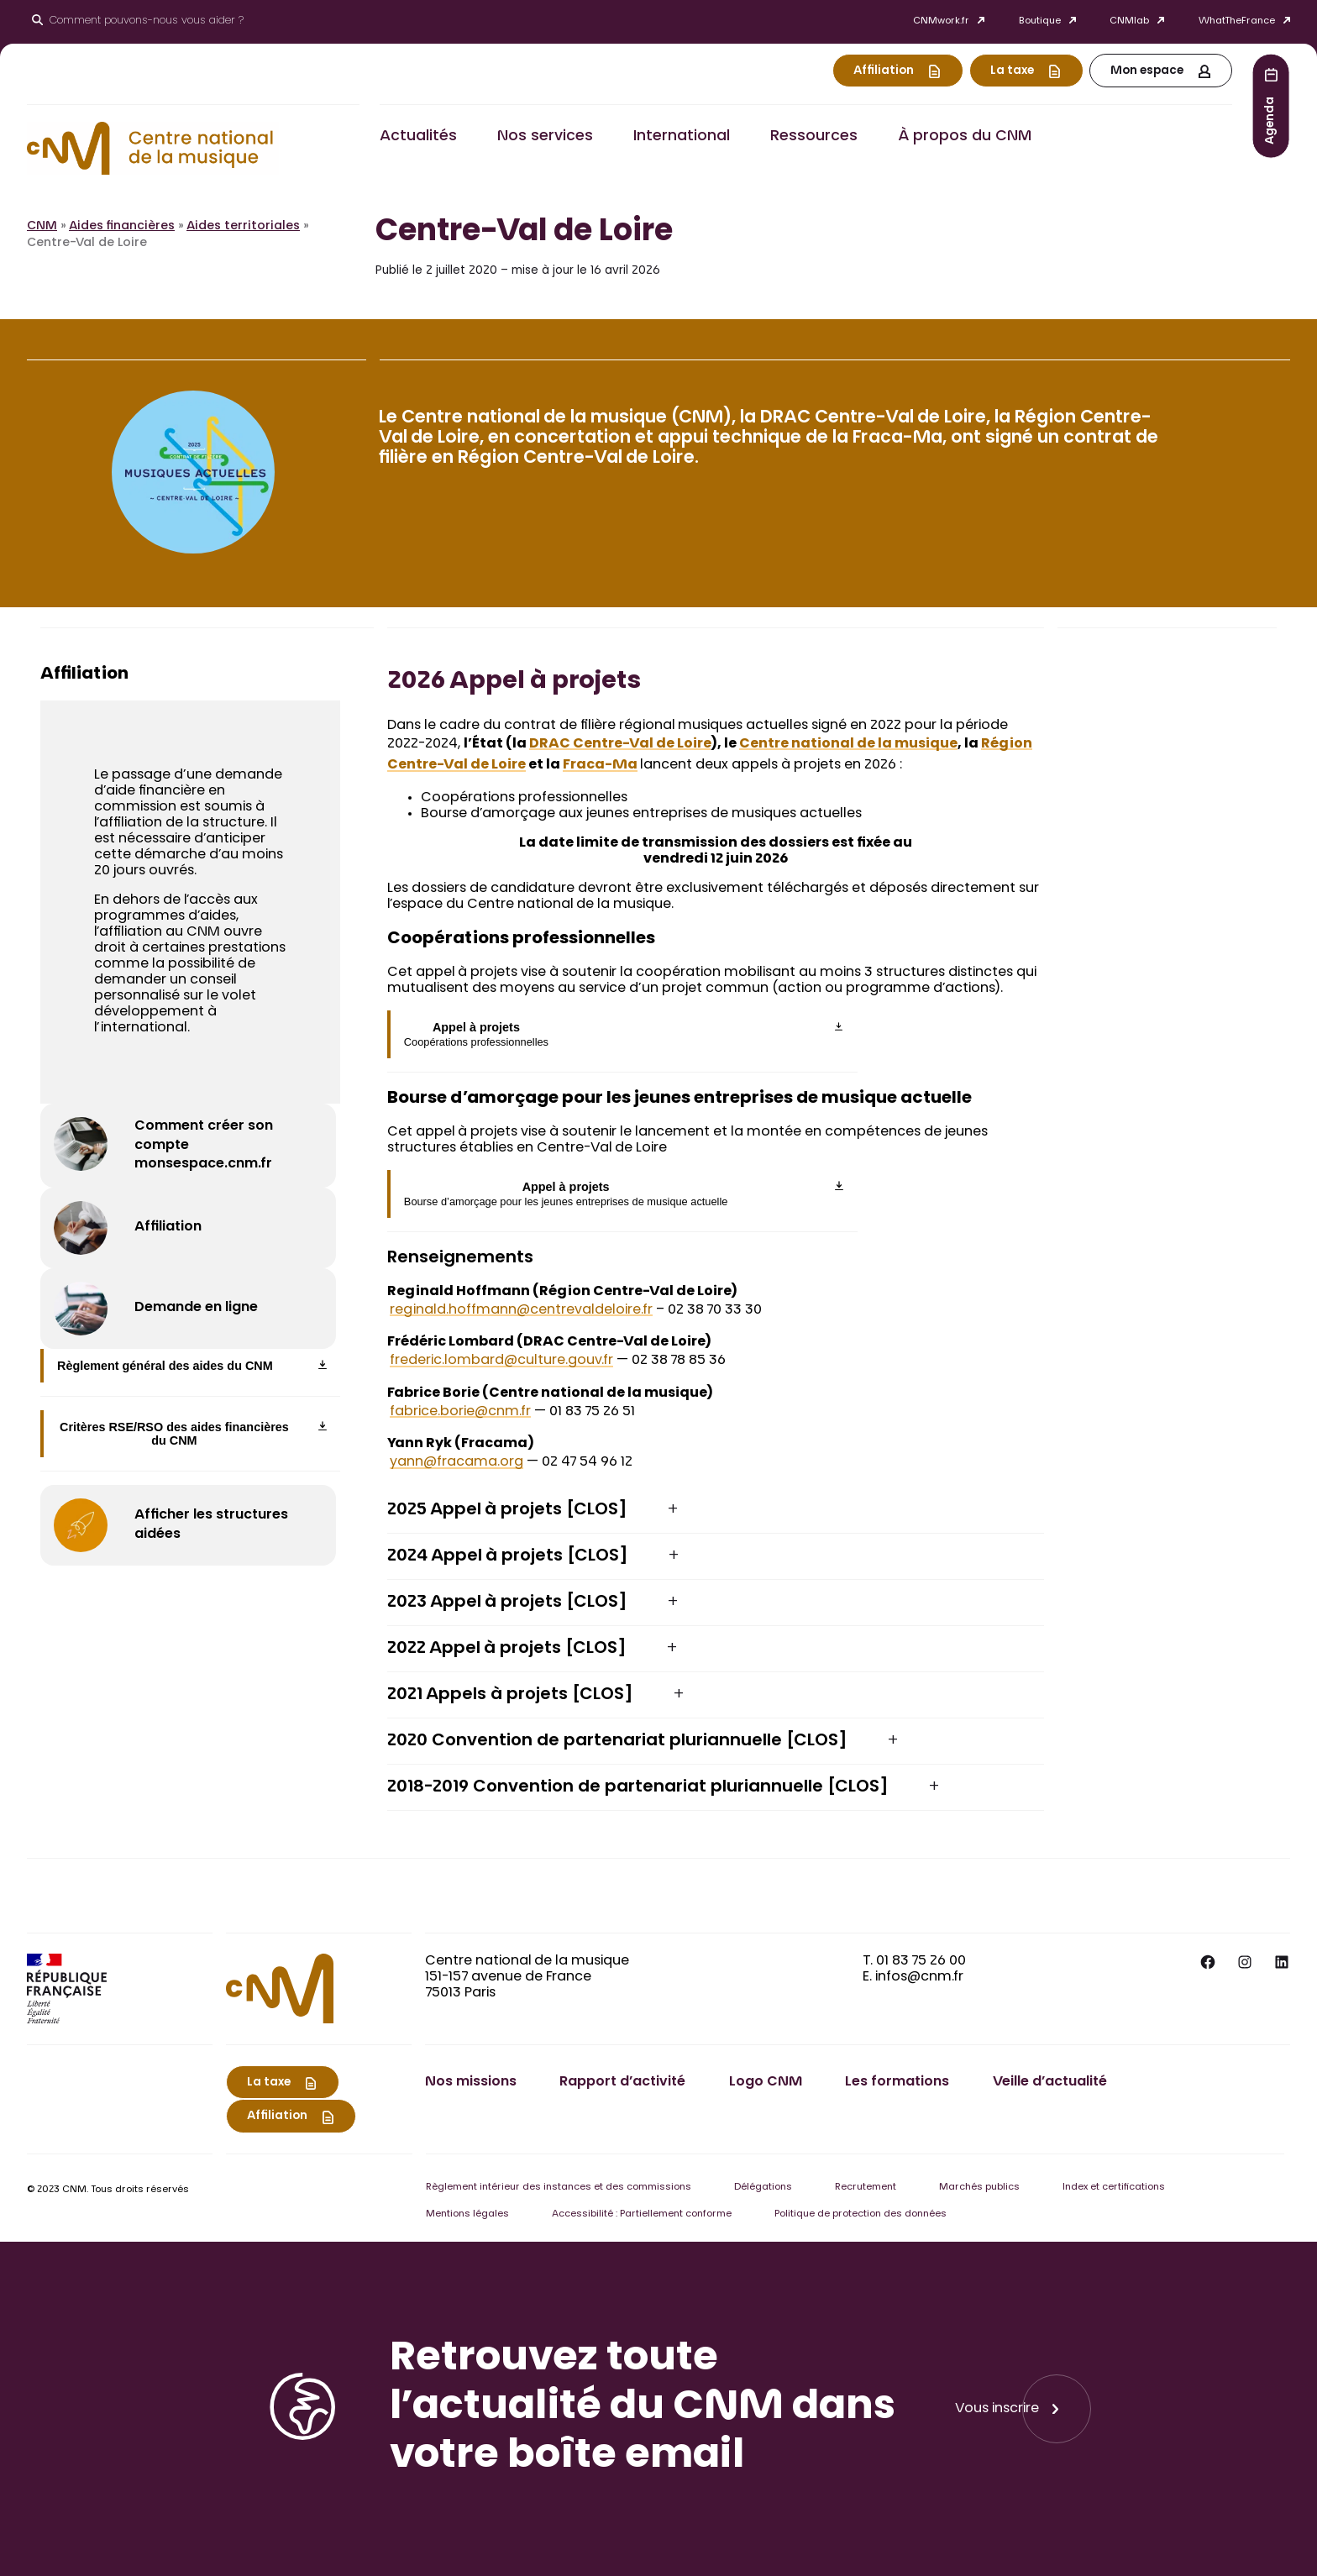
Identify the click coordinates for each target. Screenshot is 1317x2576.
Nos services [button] (545, 136)
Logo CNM (765, 2082)
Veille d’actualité (1050, 2082)
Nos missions (471, 2082)
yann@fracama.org (456, 1462)
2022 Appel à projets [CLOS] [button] (507, 1648)
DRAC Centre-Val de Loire (620, 744)
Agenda (1271, 120)
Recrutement (865, 2187)
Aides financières (122, 227)
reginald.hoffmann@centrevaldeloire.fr (521, 1310)
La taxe (1012, 71)
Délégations (763, 2187)
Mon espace (1146, 71)
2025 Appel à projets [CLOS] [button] (507, 1510)
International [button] (681, 136)
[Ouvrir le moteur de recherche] (138, 21)
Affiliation (883, 71)
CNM (42, 227)
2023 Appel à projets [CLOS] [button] (507, 1602)
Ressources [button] (814, 136)
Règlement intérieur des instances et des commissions (558, 2187)
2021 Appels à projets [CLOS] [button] (510, 1695)
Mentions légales (467, 2214)
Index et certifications (1114, 2187)
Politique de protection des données (860, 2214)
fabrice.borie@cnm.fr (460, 1412)
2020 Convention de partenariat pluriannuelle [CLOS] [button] (617, 1741)
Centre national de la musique (848, 744)
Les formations (897, 2082)
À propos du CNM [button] (964, 136)
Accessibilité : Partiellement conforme (642, 2214)
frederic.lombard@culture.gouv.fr (501, 1360)
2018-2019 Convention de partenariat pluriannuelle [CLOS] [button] (638, 1787)
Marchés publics (979, 2187)
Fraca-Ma (600, 765)
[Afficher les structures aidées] (188, 1525)
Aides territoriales (243, 227)
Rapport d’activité (622, 2082)
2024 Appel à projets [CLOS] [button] (507, 1556)
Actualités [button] (418, 136)
